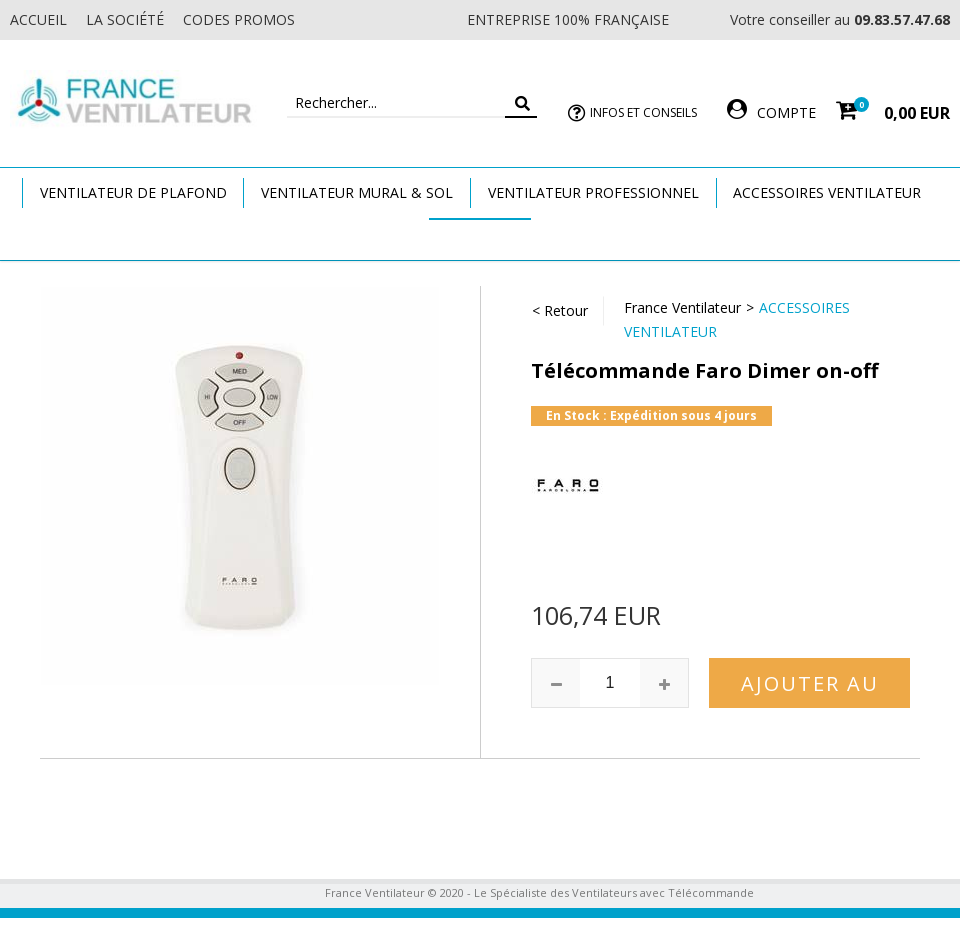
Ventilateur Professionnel (593, 192)
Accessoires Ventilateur (827, 192)
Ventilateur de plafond (133, 192)
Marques (480, 238)
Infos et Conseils (643, 112)
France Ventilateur (682, 307)
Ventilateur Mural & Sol (357, 192)
